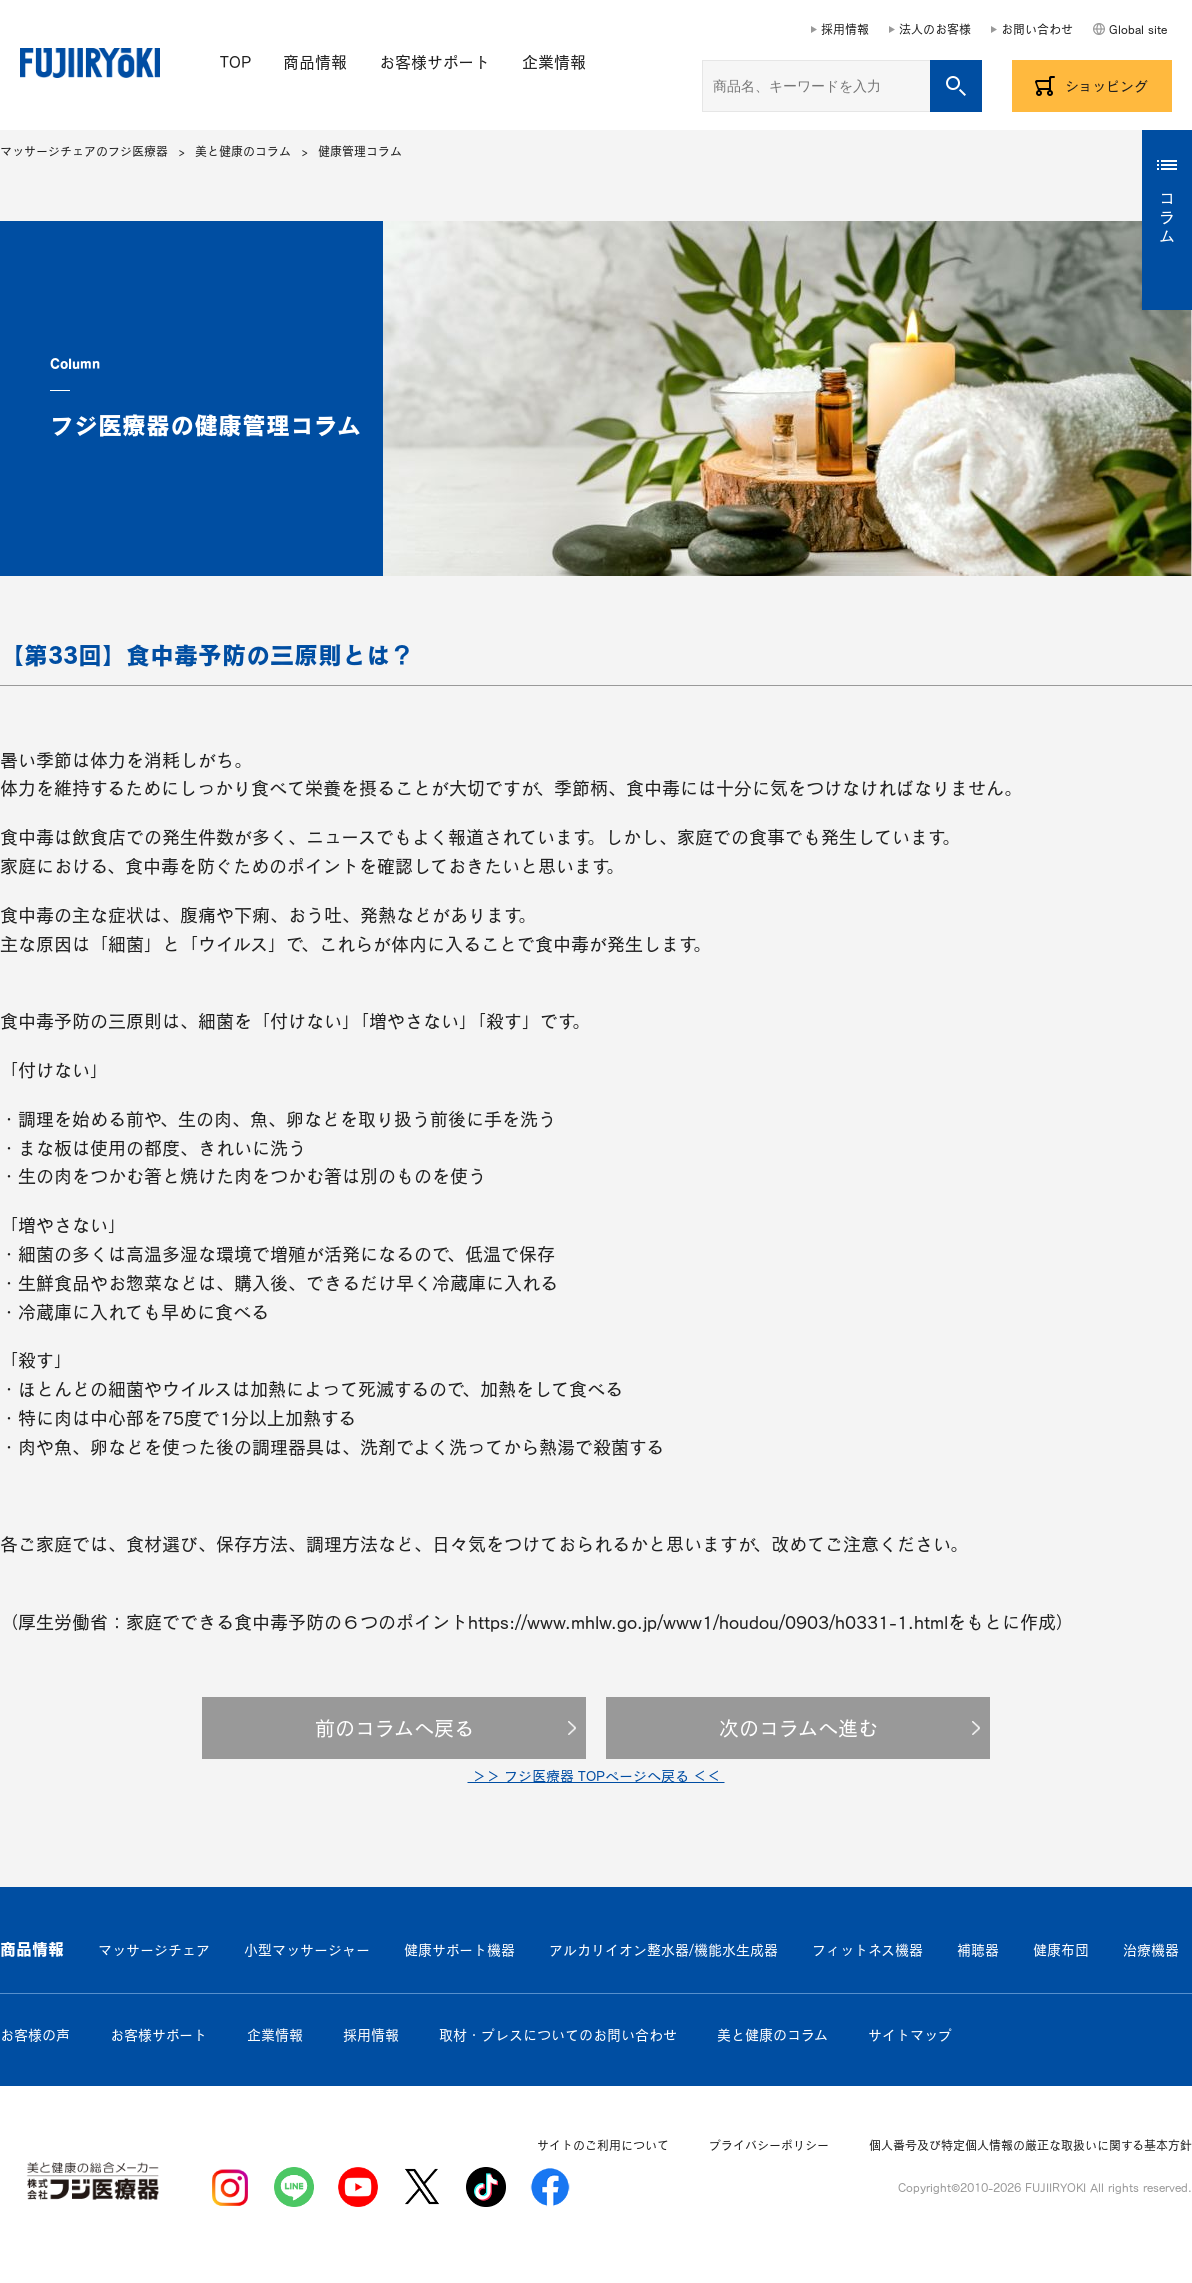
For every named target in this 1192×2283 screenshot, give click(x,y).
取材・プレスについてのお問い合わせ (558, 2035)
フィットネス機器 (867, 1950)
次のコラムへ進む (798, 1728)
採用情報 (845, 29)
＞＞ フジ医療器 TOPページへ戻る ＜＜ (596, 1776)
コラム (1167, 219)
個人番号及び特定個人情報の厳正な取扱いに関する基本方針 (1030, 2145)
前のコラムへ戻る (394, 1728)
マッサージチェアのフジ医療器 (84, 151)
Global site (1138, 29)
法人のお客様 (935, 29)
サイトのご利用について (603, 2145)
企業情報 (554, 62)
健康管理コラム (360, 151)
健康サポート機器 (459, 1950)
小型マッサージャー (307, 1950)
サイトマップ (910, 2035)
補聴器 (978, 1950)
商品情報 (315, 62)
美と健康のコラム (243, 151)
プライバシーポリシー (769, 2145)
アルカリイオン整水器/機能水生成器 (663, 1950)
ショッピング (1106, 86)
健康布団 (1061, 1950)
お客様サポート (434, 62)
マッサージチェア (154, 1950)
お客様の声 (35, 2035)
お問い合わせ (1037, 29)
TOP (235, 62)
